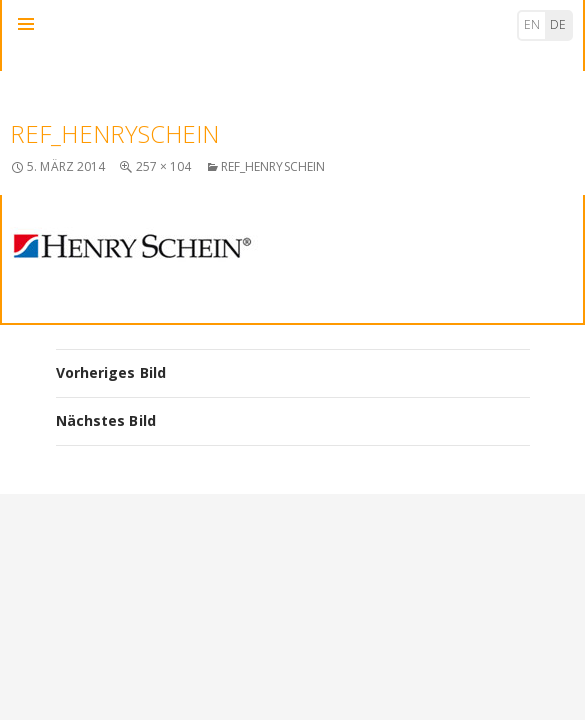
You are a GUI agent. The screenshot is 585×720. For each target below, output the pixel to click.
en (532, 24)
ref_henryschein (273, 166)
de (558, 24)
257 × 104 (164, 166)
